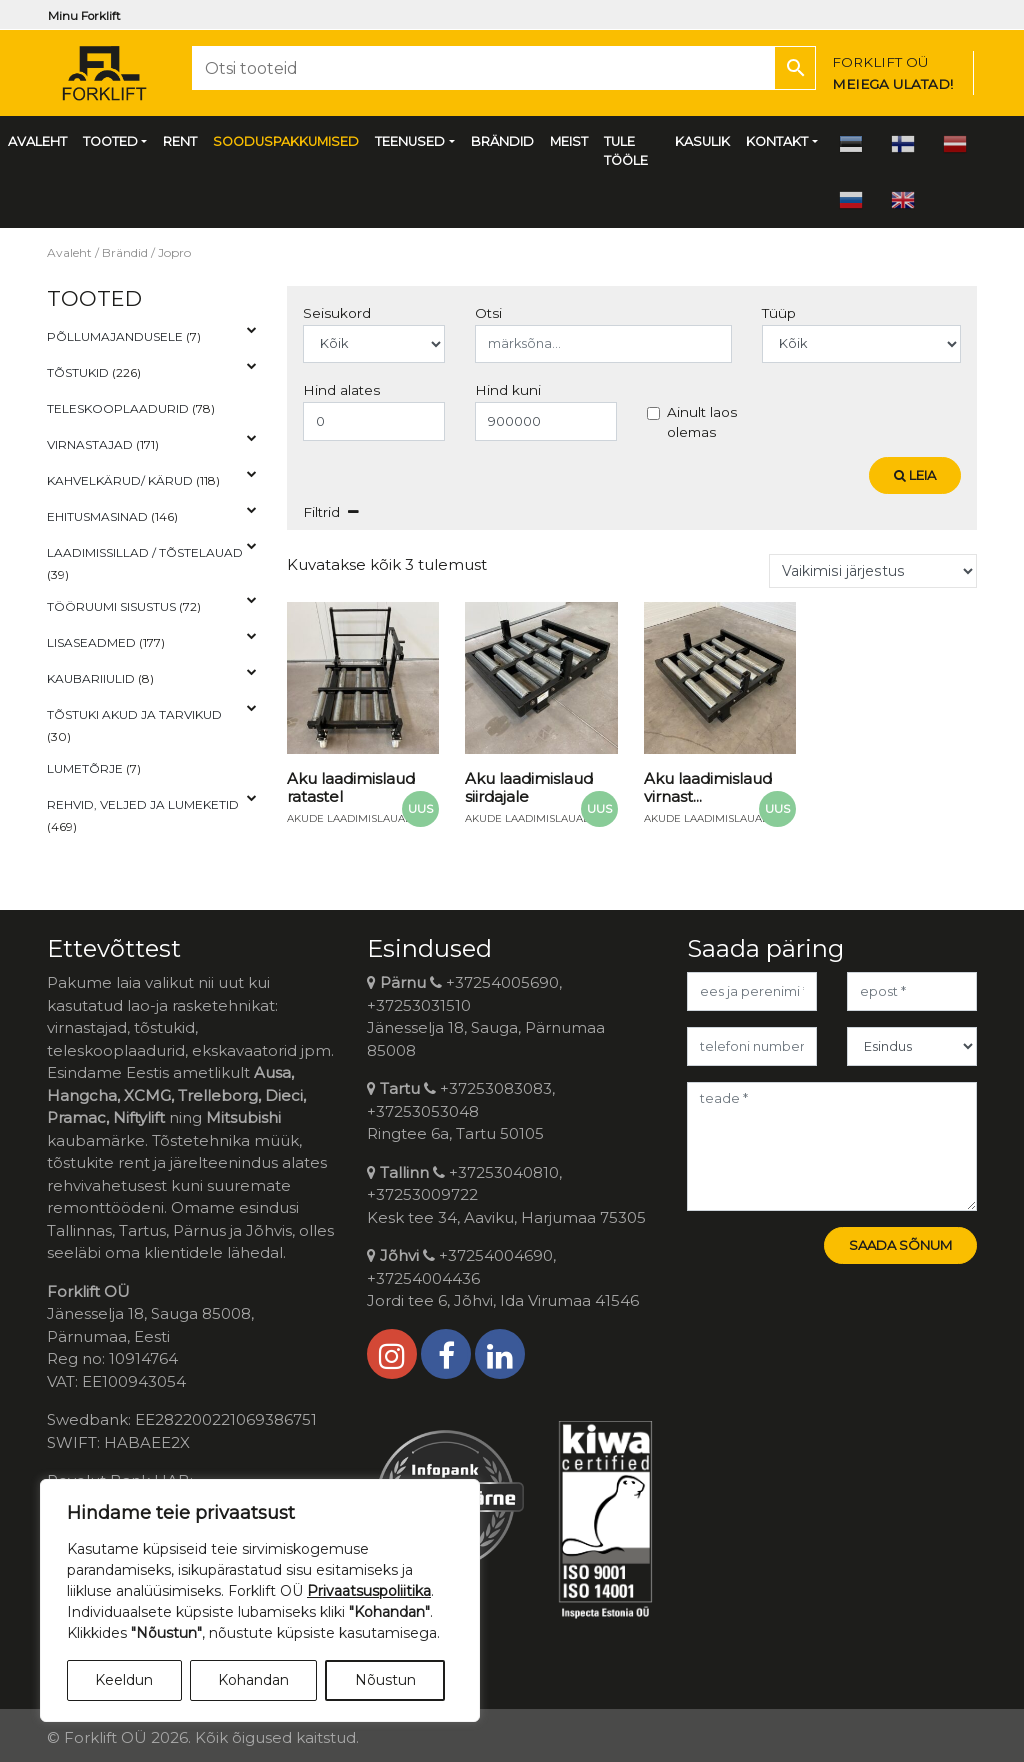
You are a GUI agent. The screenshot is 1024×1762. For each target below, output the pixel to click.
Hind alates (341, 390)
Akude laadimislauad (350, 818)
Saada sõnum (900, 1245)
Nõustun (385, 1680)
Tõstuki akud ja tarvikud (134, 714)
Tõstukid (78, 372)
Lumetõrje (85, 768)
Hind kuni (508, 390)
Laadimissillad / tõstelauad (145, 552)
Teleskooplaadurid (118, 408)
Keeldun (124, 1680)
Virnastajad (90, 444)
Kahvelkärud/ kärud (120, 480)
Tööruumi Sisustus (111, 606)
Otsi (488, 313)
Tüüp (779, 313)
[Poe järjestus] (873, 571)
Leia (915, 475)
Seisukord (337, 313)
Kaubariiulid (91, 678)
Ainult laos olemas (702, 422)
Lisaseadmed (91, 642)
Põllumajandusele (115, 336)
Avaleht (69, 252)
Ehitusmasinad (97, 516)
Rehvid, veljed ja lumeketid (143, 804)
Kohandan (253, 1680)
